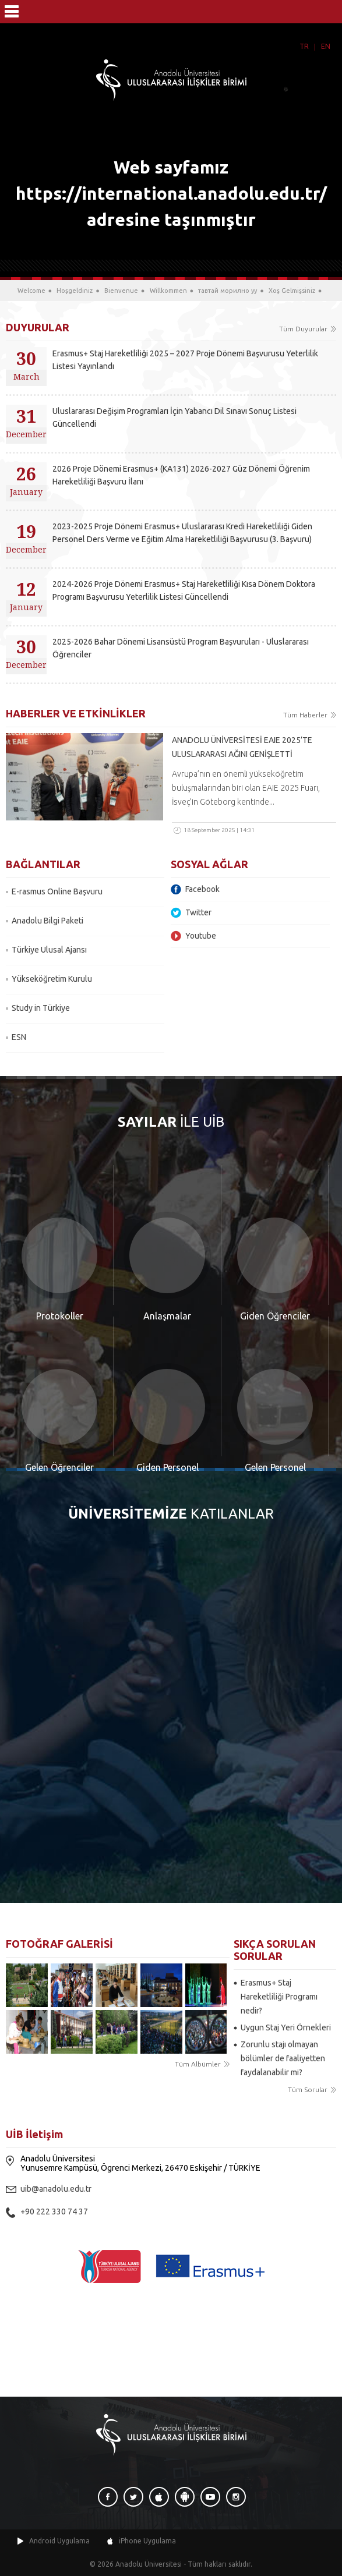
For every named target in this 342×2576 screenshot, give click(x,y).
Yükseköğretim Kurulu (52, 978)
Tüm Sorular (307, 2089)
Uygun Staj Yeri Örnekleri (286, 2027)
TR (304, 46)
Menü (11, 11)
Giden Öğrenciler (275, 1316)
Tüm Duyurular (303, 328)
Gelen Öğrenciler (59, 1467)
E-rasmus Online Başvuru (57, 891)
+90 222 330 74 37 (54, 2211)
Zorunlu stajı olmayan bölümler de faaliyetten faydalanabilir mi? (283, 2058)
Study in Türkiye (41, 1008)
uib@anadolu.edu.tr (55, 2188)
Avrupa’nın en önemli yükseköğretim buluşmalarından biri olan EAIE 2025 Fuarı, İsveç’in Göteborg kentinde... (246, 787)
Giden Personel (167, 1467)
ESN (19, 1037)
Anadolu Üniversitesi (148, 2564)
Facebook (202, 889)
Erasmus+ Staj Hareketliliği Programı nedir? (279, 1996)
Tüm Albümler (198, 2064)
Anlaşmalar (167, 1316)
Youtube (200, 935)
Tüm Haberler (305, 715)
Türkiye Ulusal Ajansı (49, 949)
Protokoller (59, 1316)
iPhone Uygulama (147, 2541)
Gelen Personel (275, 1467)
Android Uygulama (59, 2541)
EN (325, 46)
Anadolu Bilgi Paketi (47, 920)
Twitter (198, 912)
